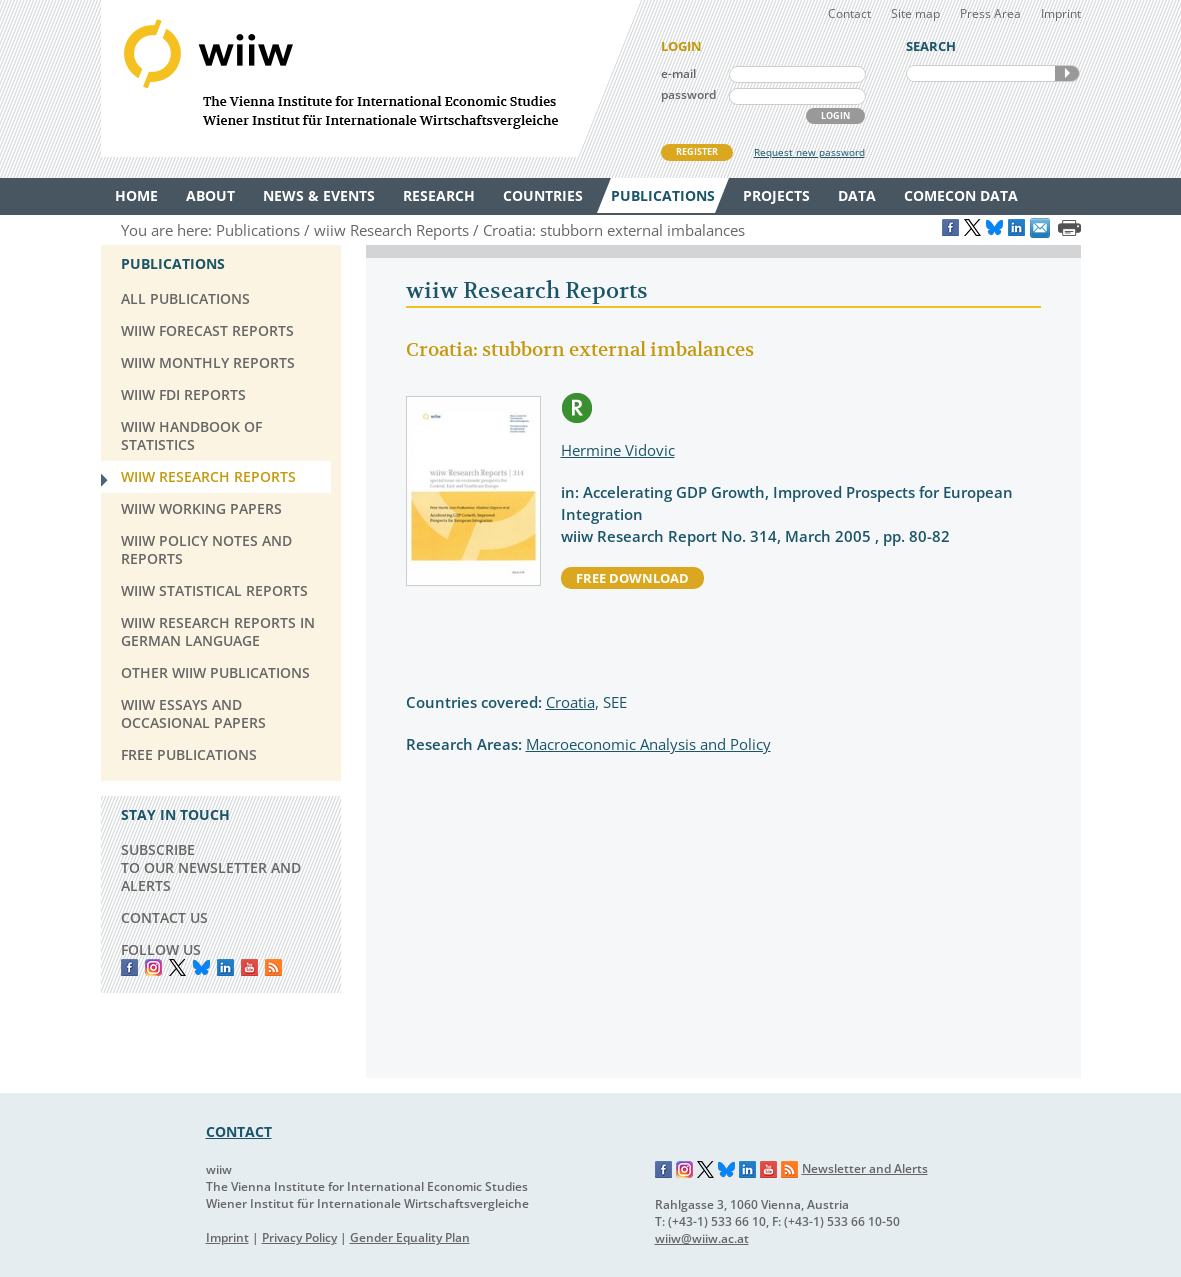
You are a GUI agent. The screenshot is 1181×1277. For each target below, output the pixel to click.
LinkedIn (225, 967)
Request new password (809, 152)
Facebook (129, 967)
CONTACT (239, 1131)
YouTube (249, 967)
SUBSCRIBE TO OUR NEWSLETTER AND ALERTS (211, 867)
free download (632, 578)
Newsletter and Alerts (865, 1168)
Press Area (990, 13)
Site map (915, 13)
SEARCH (1067, 73)
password (688, 94)
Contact (849, 13)
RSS (273, 967)
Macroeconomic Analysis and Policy (648, 744)
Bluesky (201, 967)
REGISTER (697, 151)
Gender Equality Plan (410, 1237)
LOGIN (835, 115)
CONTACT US (164, 917)
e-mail (678, 73)
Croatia (570, 702)
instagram (153, 967)
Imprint (1061, 13)
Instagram (685, 1170)
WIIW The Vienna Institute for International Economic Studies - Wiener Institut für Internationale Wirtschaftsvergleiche (371, 78)
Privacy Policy (299, 1237)
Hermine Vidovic (618, 450)
